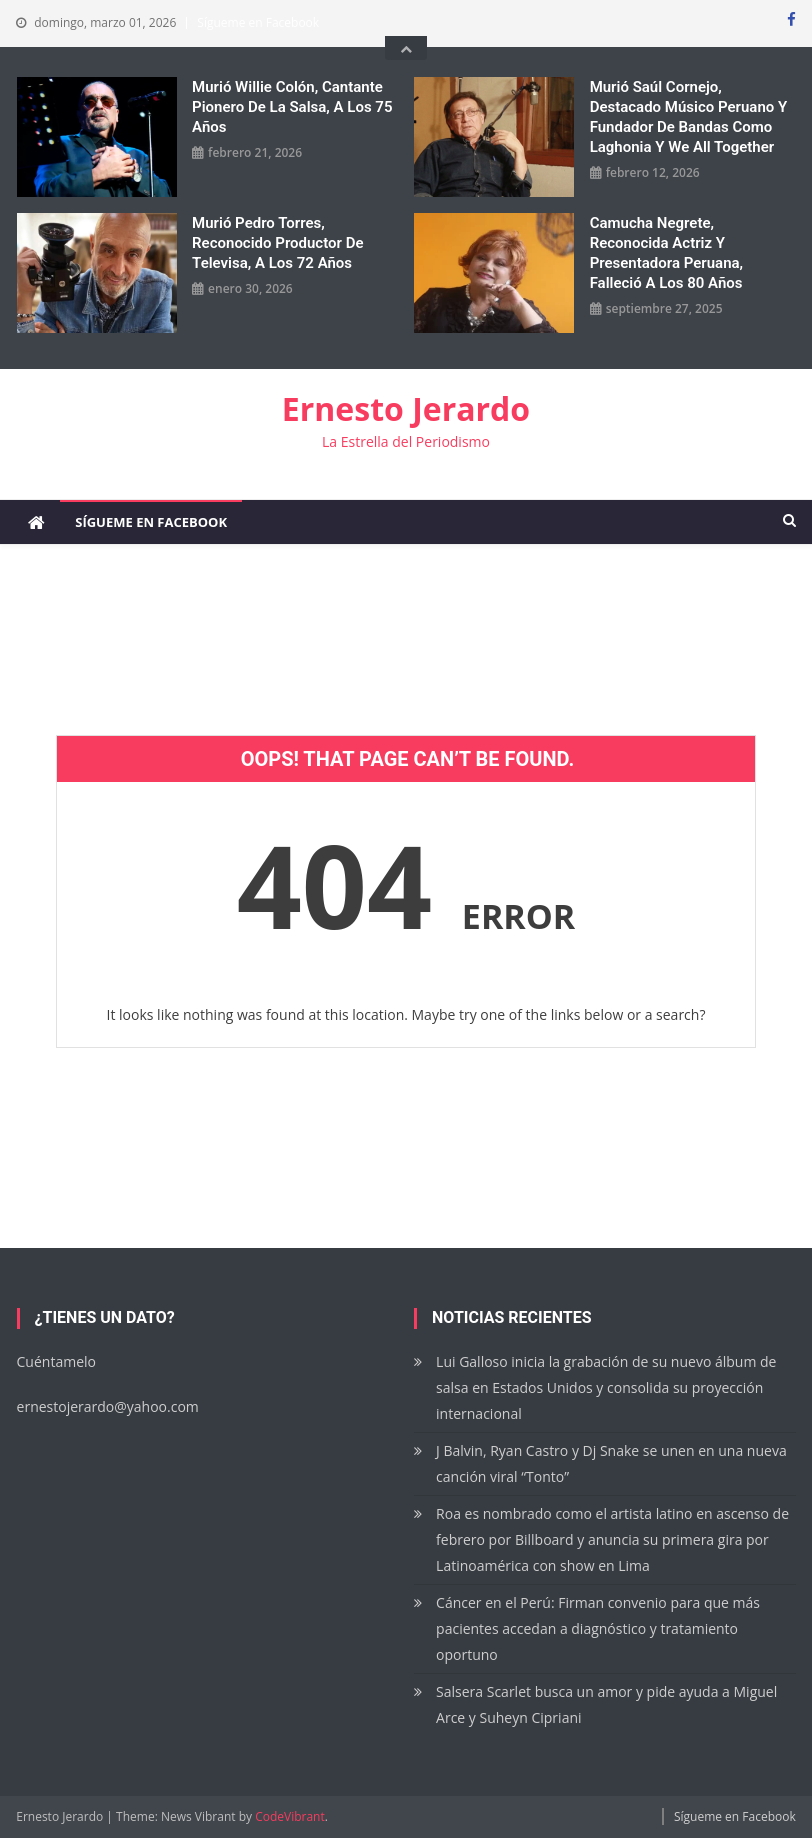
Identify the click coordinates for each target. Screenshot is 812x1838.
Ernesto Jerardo (406, 408)
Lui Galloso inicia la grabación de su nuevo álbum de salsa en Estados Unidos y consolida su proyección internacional (606, 1387)
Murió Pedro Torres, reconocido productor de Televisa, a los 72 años (277, 243)
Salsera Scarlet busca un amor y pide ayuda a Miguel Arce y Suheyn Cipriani (606, 1704)
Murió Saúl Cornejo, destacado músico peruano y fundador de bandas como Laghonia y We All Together (689, 117)
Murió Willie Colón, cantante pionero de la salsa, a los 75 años (292, 107)
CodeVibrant (290, 1816)
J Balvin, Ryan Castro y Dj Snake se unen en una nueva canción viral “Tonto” (611, 1463)
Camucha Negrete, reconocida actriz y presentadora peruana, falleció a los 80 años (666, 253)
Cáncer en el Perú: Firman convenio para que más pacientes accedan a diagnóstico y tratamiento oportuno (598, 1628)
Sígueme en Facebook (258, 22)
